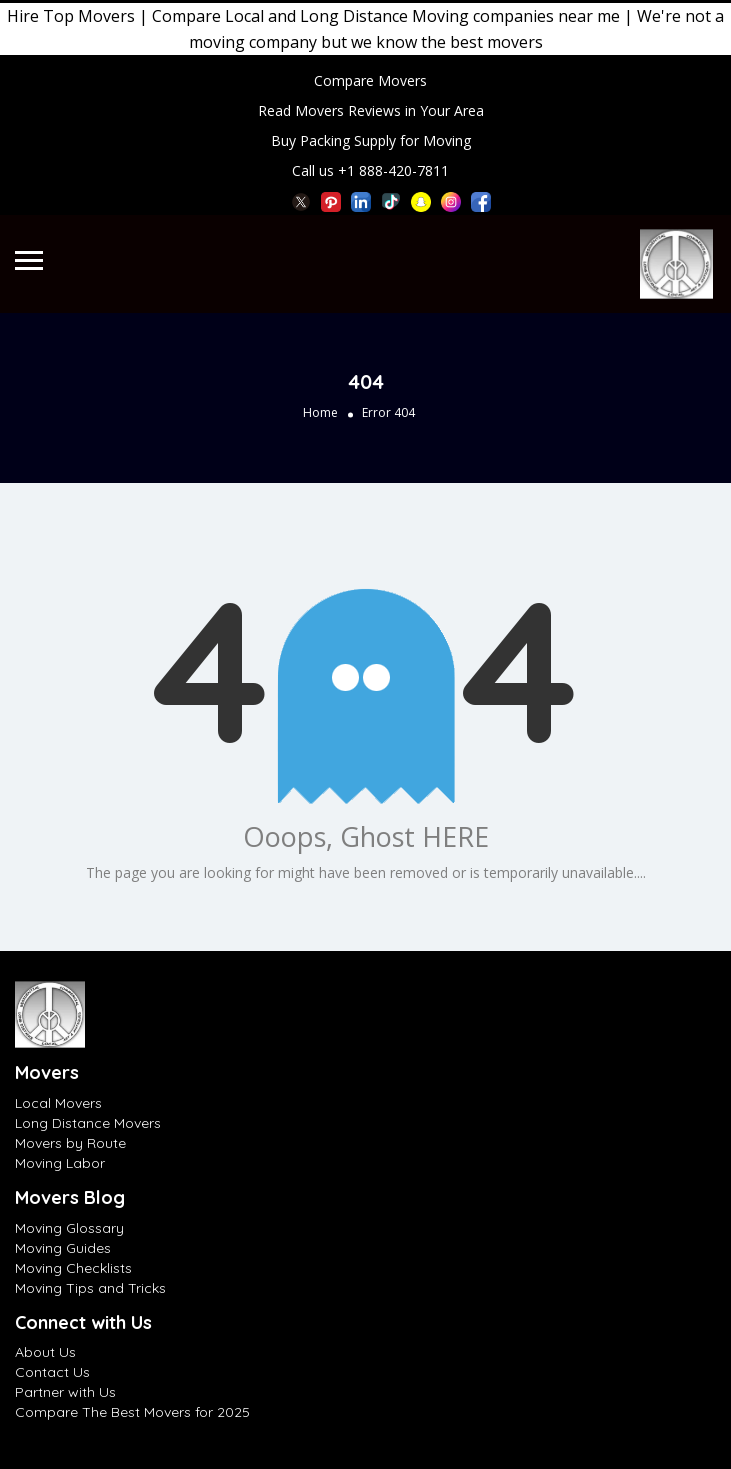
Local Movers (58, 1103)
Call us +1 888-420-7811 (370, 170)
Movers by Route (70, 1143)
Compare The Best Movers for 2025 (132, 1412)
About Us (45, 1352)
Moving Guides (63, 1248)
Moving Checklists (73, 1268)
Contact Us (52, 1372)
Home (320, 412)
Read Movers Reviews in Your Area (371, 110)
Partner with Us (65, 1392)
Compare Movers (370, 80)
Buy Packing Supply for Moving (371, 140)
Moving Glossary (69, 1228)
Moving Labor (60, 1163)
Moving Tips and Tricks (90, 1288)
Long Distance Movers (88, 1123)
